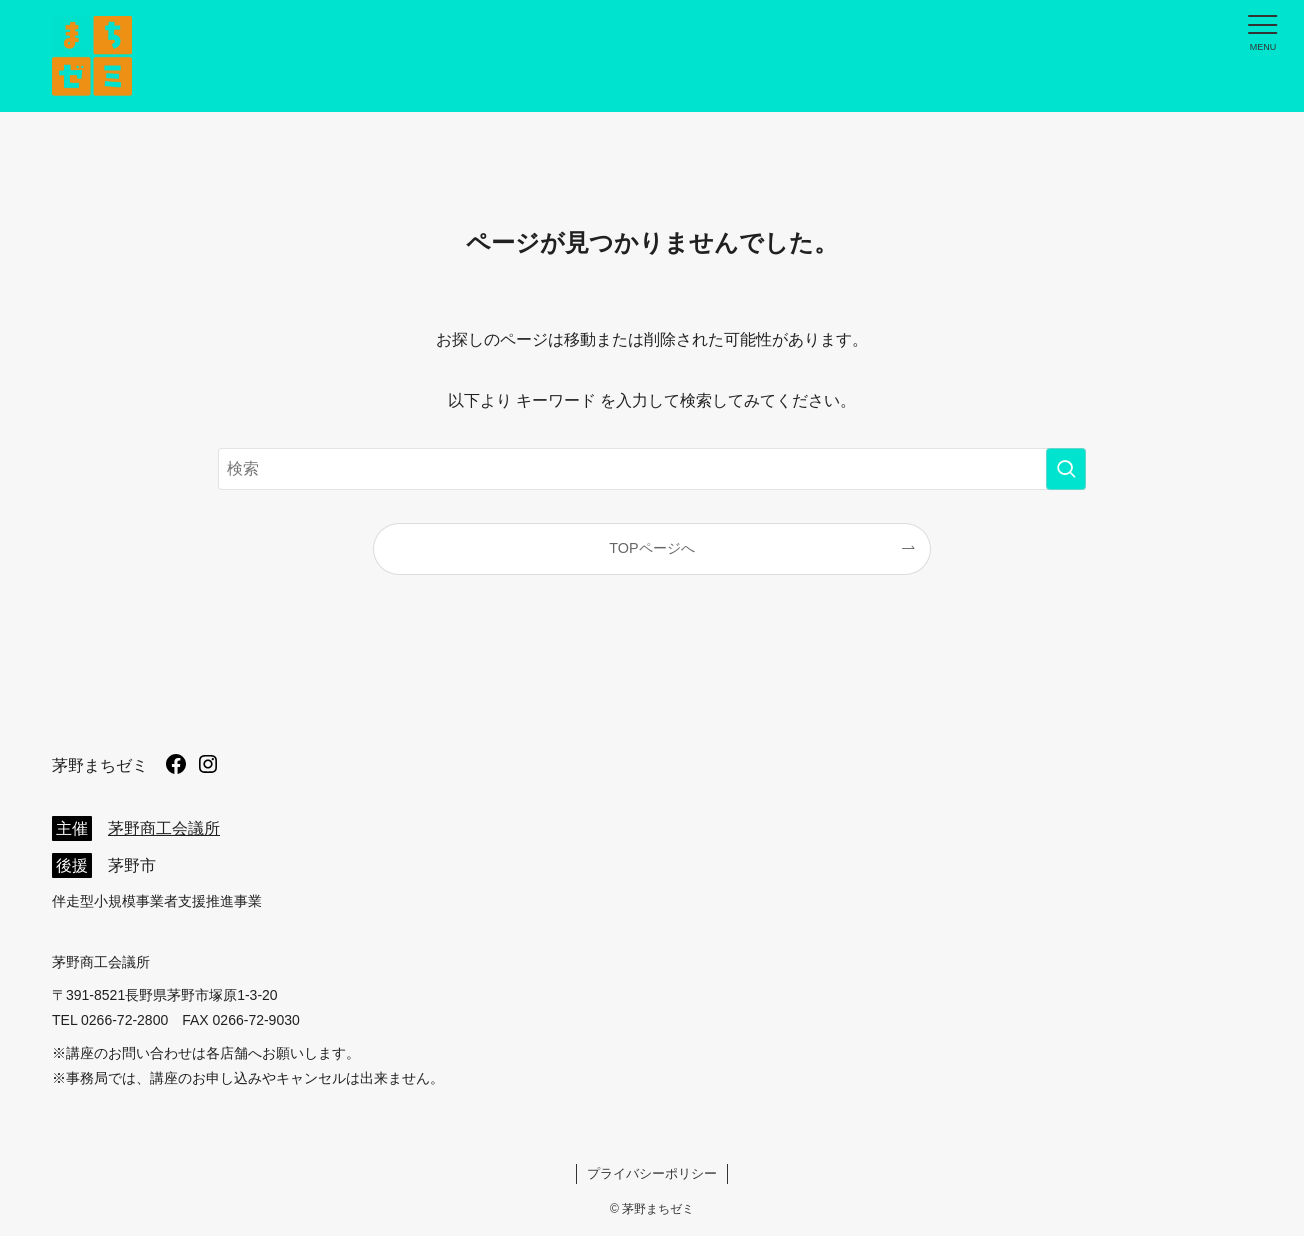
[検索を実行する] (1066, 469)
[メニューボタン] (1263, 31)
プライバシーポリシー (652, 1173)
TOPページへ (651, 548)
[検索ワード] (652, 469)
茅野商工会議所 (164, 828)
